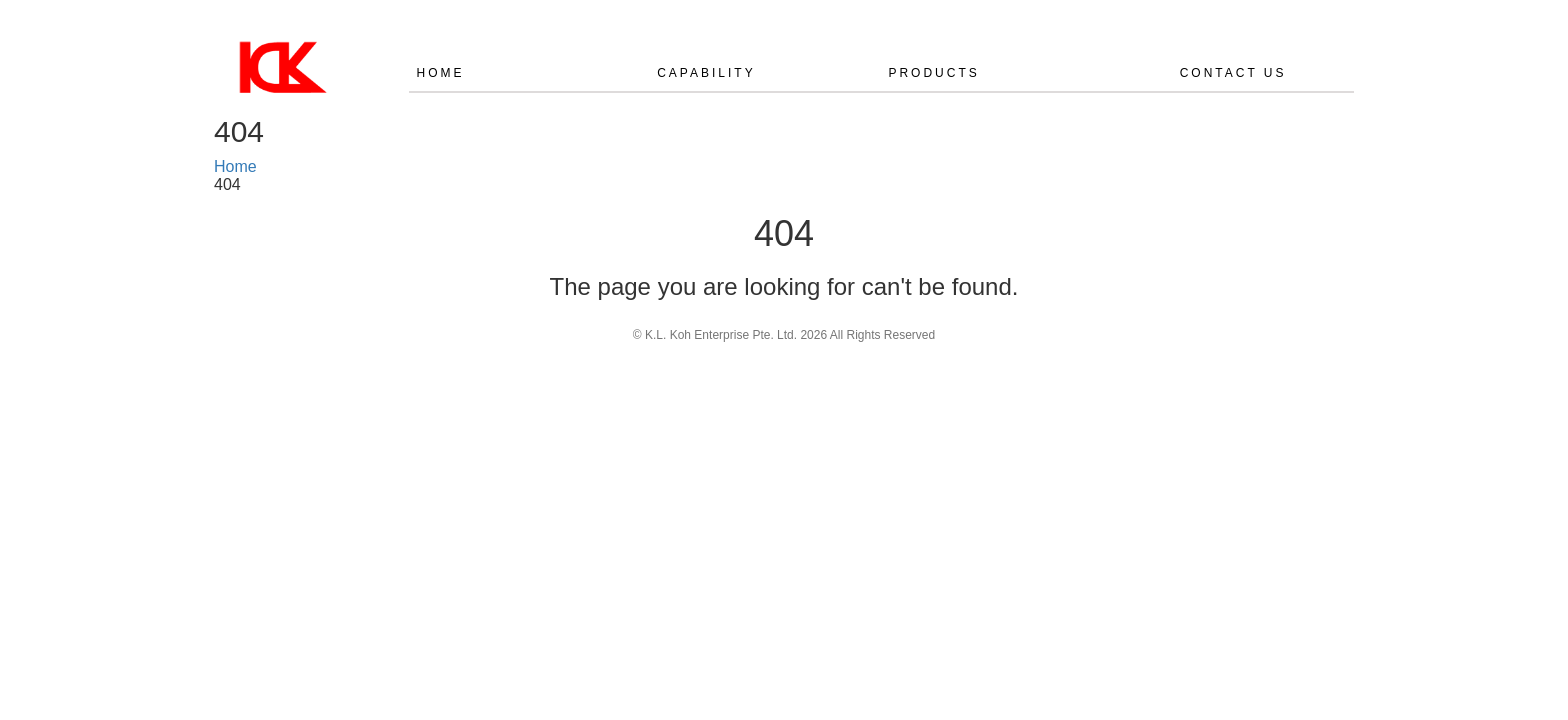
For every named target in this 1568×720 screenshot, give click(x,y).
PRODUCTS (933, 73)
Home (441, 73)
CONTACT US (1233, 73)
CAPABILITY (706, 73)
